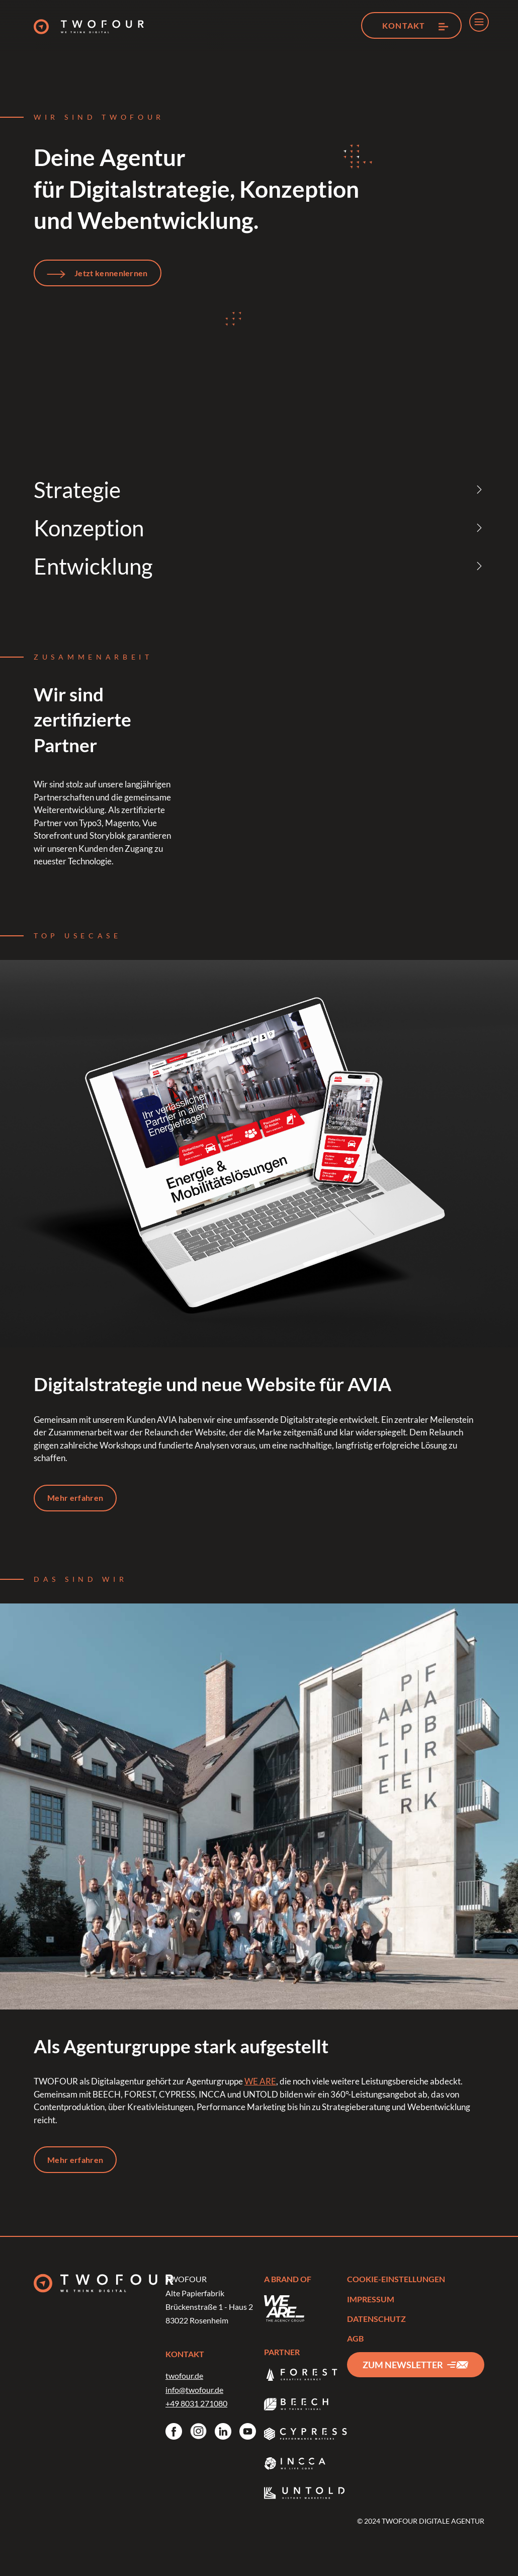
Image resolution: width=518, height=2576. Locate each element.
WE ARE (260, 2084)
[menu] (479, 22)
